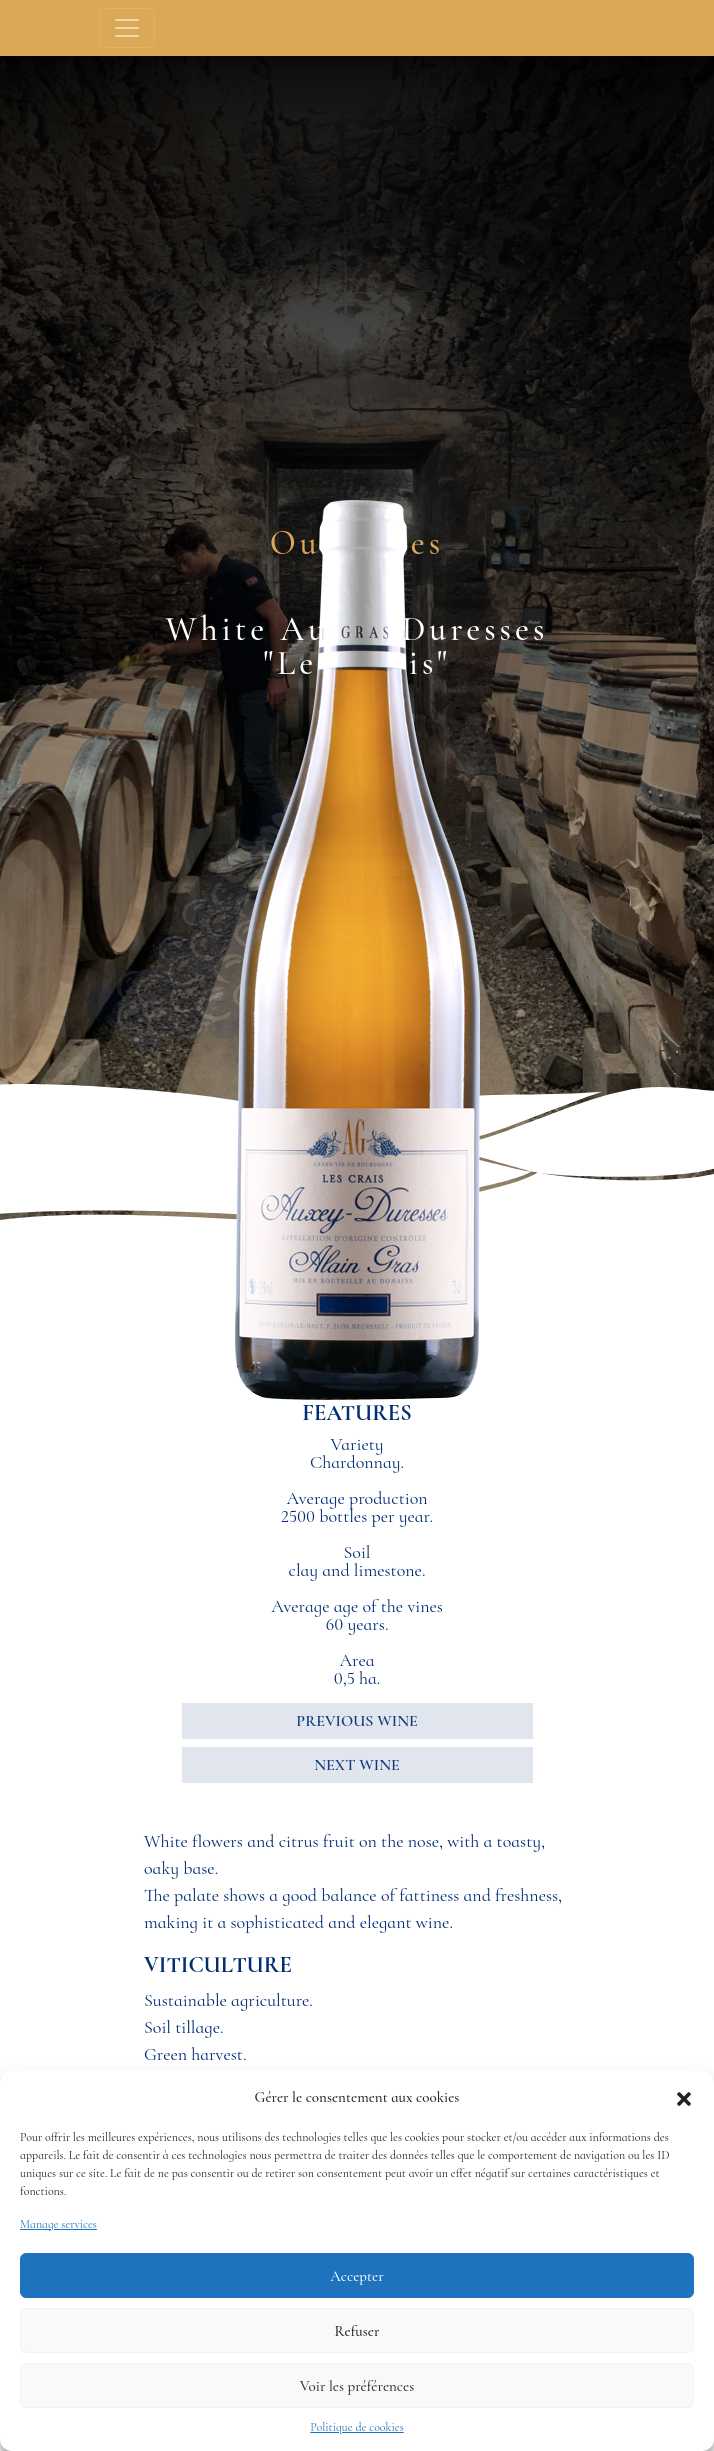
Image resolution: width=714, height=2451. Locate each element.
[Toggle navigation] (127, 28)
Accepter (356, 2276)
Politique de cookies (357, 2427)
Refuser (357, 2331)
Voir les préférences (357, 2386)
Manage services (58, 2224)
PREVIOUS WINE (356, 1721)
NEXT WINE (356, 1765)
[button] (684, 2097)
